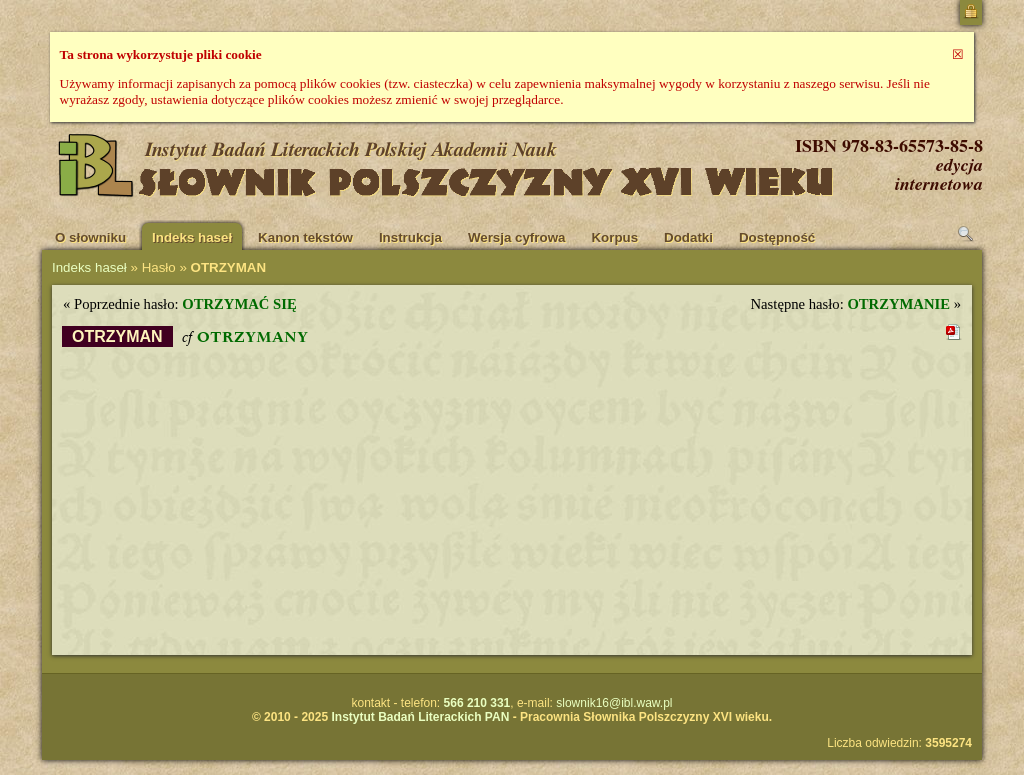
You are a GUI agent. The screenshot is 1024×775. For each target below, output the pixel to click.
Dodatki (688, 237)
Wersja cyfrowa (517, 237)
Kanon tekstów (305, 237)
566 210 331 (477, 703)
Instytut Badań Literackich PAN (420, 717)
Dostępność (777, 237)
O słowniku (90, 237)
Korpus (614, 237)
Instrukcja (410, 237)
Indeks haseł (192, 237)
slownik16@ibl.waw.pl (614, 703)
